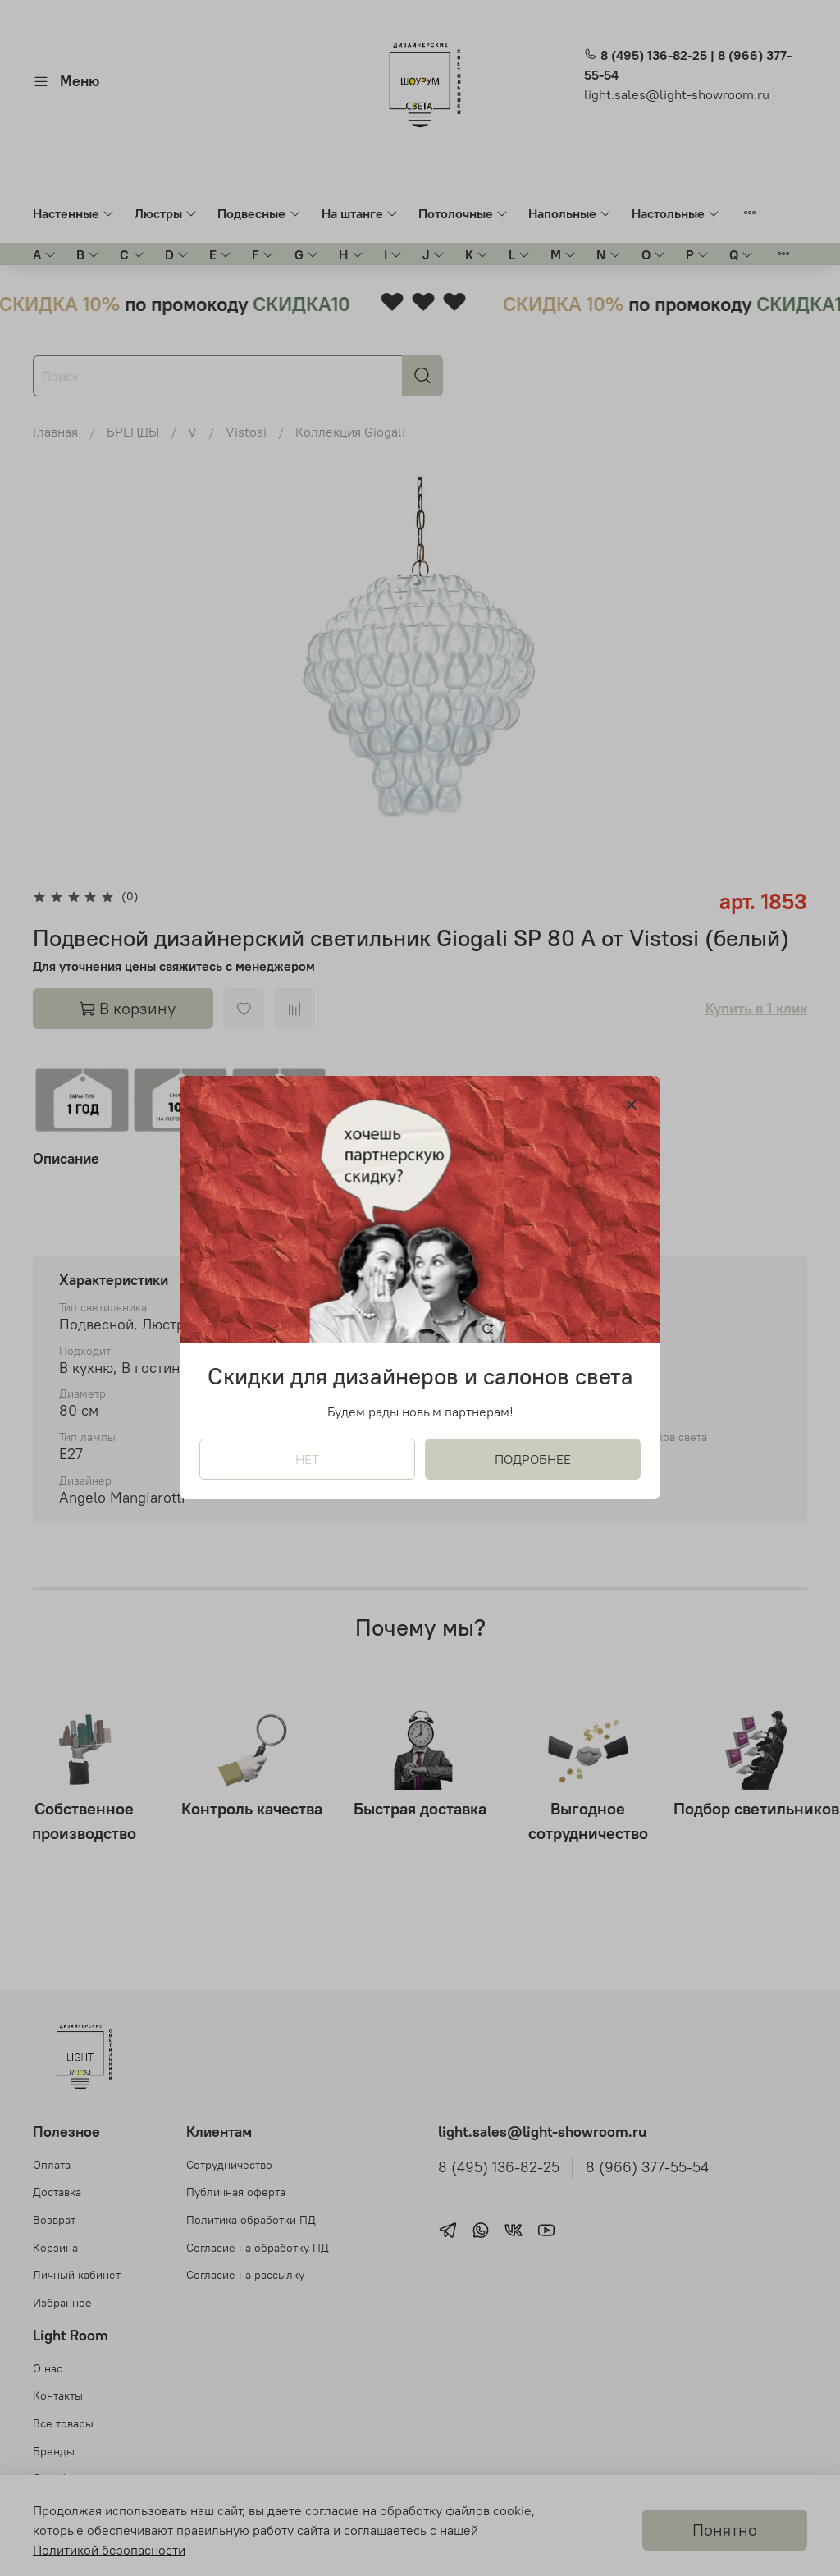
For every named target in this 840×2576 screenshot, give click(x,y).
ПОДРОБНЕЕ (533, 1460)
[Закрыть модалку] (631, 1105)
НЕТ (307, 1460)
